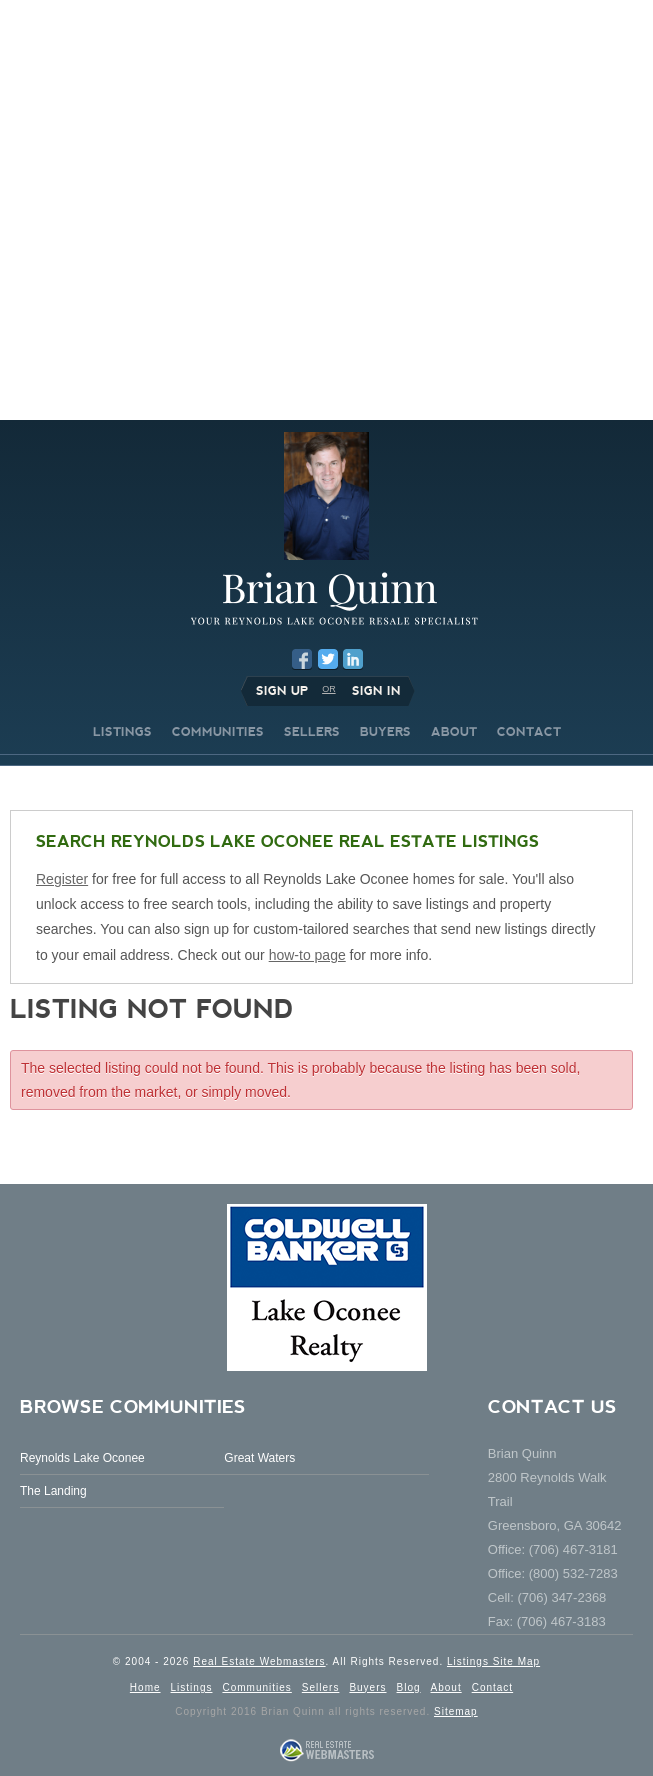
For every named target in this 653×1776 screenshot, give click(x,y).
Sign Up (282, 691)
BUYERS (385, 732)
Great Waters (259, 1458)
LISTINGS (122, 732)
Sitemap (456, 1711)
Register (62, 879)
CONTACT (529, 732)
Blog (409, 1687)
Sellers (321, 1687)
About (446, 1687)
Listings (192, 1687)
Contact (492, 1687)
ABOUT (454, 732)
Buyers (367, 1687)
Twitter (328, 659)
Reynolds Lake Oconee (82, 1458)
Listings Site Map (493, 1661)
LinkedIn (353, 659)
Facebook (302, 659)
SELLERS (312, 732)
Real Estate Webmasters (259, 1661)
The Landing (53, 1491)
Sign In (376, 691)
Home (145, 1687)
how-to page (307, 955)
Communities (256, 1687)
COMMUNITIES (218, 732)
